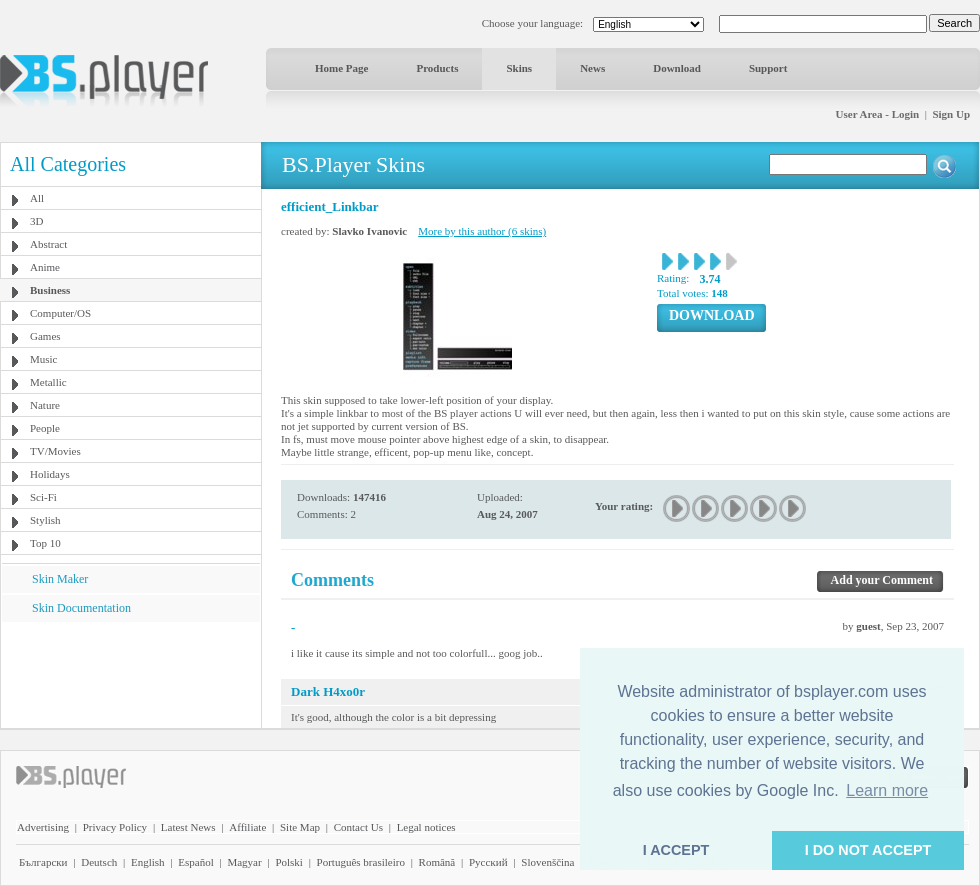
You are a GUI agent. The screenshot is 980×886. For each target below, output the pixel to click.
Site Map (300, 827)
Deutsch (99, 862)
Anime (45, 267)
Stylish (45, 520)
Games (45, 336)
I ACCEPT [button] (676, 850)
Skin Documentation (81, 608)
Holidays (50, 474)
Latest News (188, 827)
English (148, 862)
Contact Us (358, 827)
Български (43, 862)
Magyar (244, 862)
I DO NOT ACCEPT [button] (868, 850)
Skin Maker (60, 579)
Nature (45, 405)
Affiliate (247, 827)
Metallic (48, 382)
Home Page (341, 68)
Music (44, 359)
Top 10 (45, 543)
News (592, 68)
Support (768, 68)
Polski (289, 862)
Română (437, 862)
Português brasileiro (361, 862)
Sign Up (951, 114)
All (37, 198)
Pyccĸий (488, 862)
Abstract (48, 244)
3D (36, 221)
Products (437, 68)
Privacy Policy (115, 827)
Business (50, 290)
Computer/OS (60, 313)
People (45, 428)
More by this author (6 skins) (482, 231)
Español (195, 862)
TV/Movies (55, 451)
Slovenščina (547, 862)
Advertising (43, 827)
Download (677, 68)
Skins (519, 68)
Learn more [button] (887, 790)
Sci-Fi (43, 497)
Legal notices (426, 827)
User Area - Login (878, 114)
